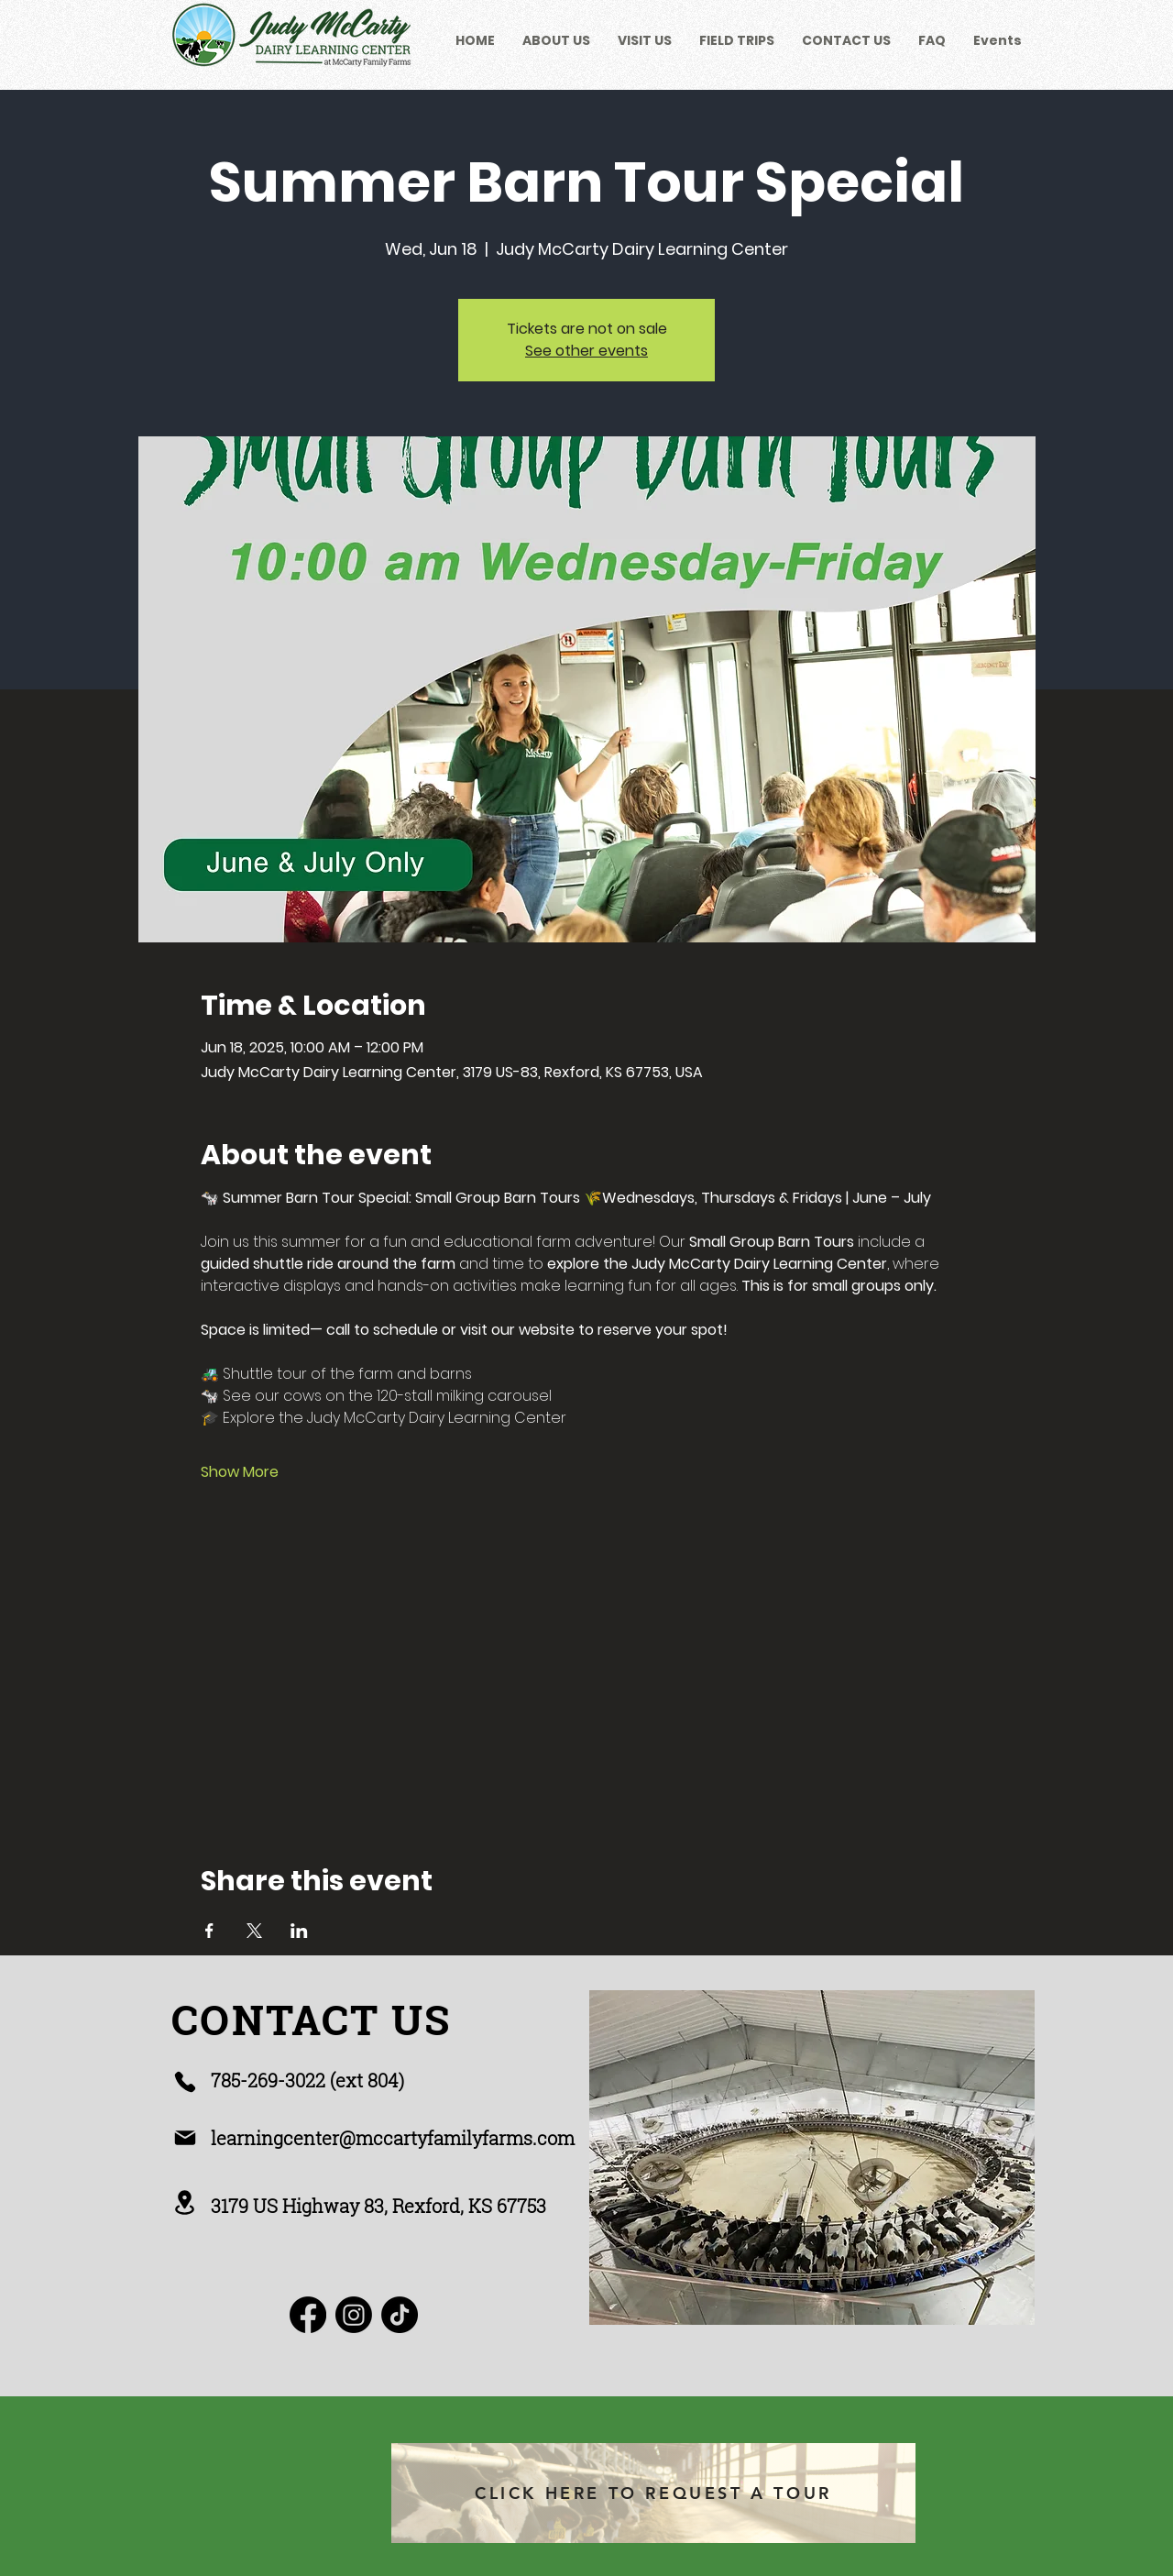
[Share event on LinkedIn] (299, 1930)
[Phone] (184, 2082)
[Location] (184, 2202)
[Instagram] (353, 2314)
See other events (586, 350)
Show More (240, 1472)
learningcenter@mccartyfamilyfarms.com (393, 2138)
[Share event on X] (254, 1930)
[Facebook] (308, 2314)
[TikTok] (399, 2314)
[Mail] (184, 2138)
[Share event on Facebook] (209, 1930)
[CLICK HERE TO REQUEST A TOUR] (653, 2493)
